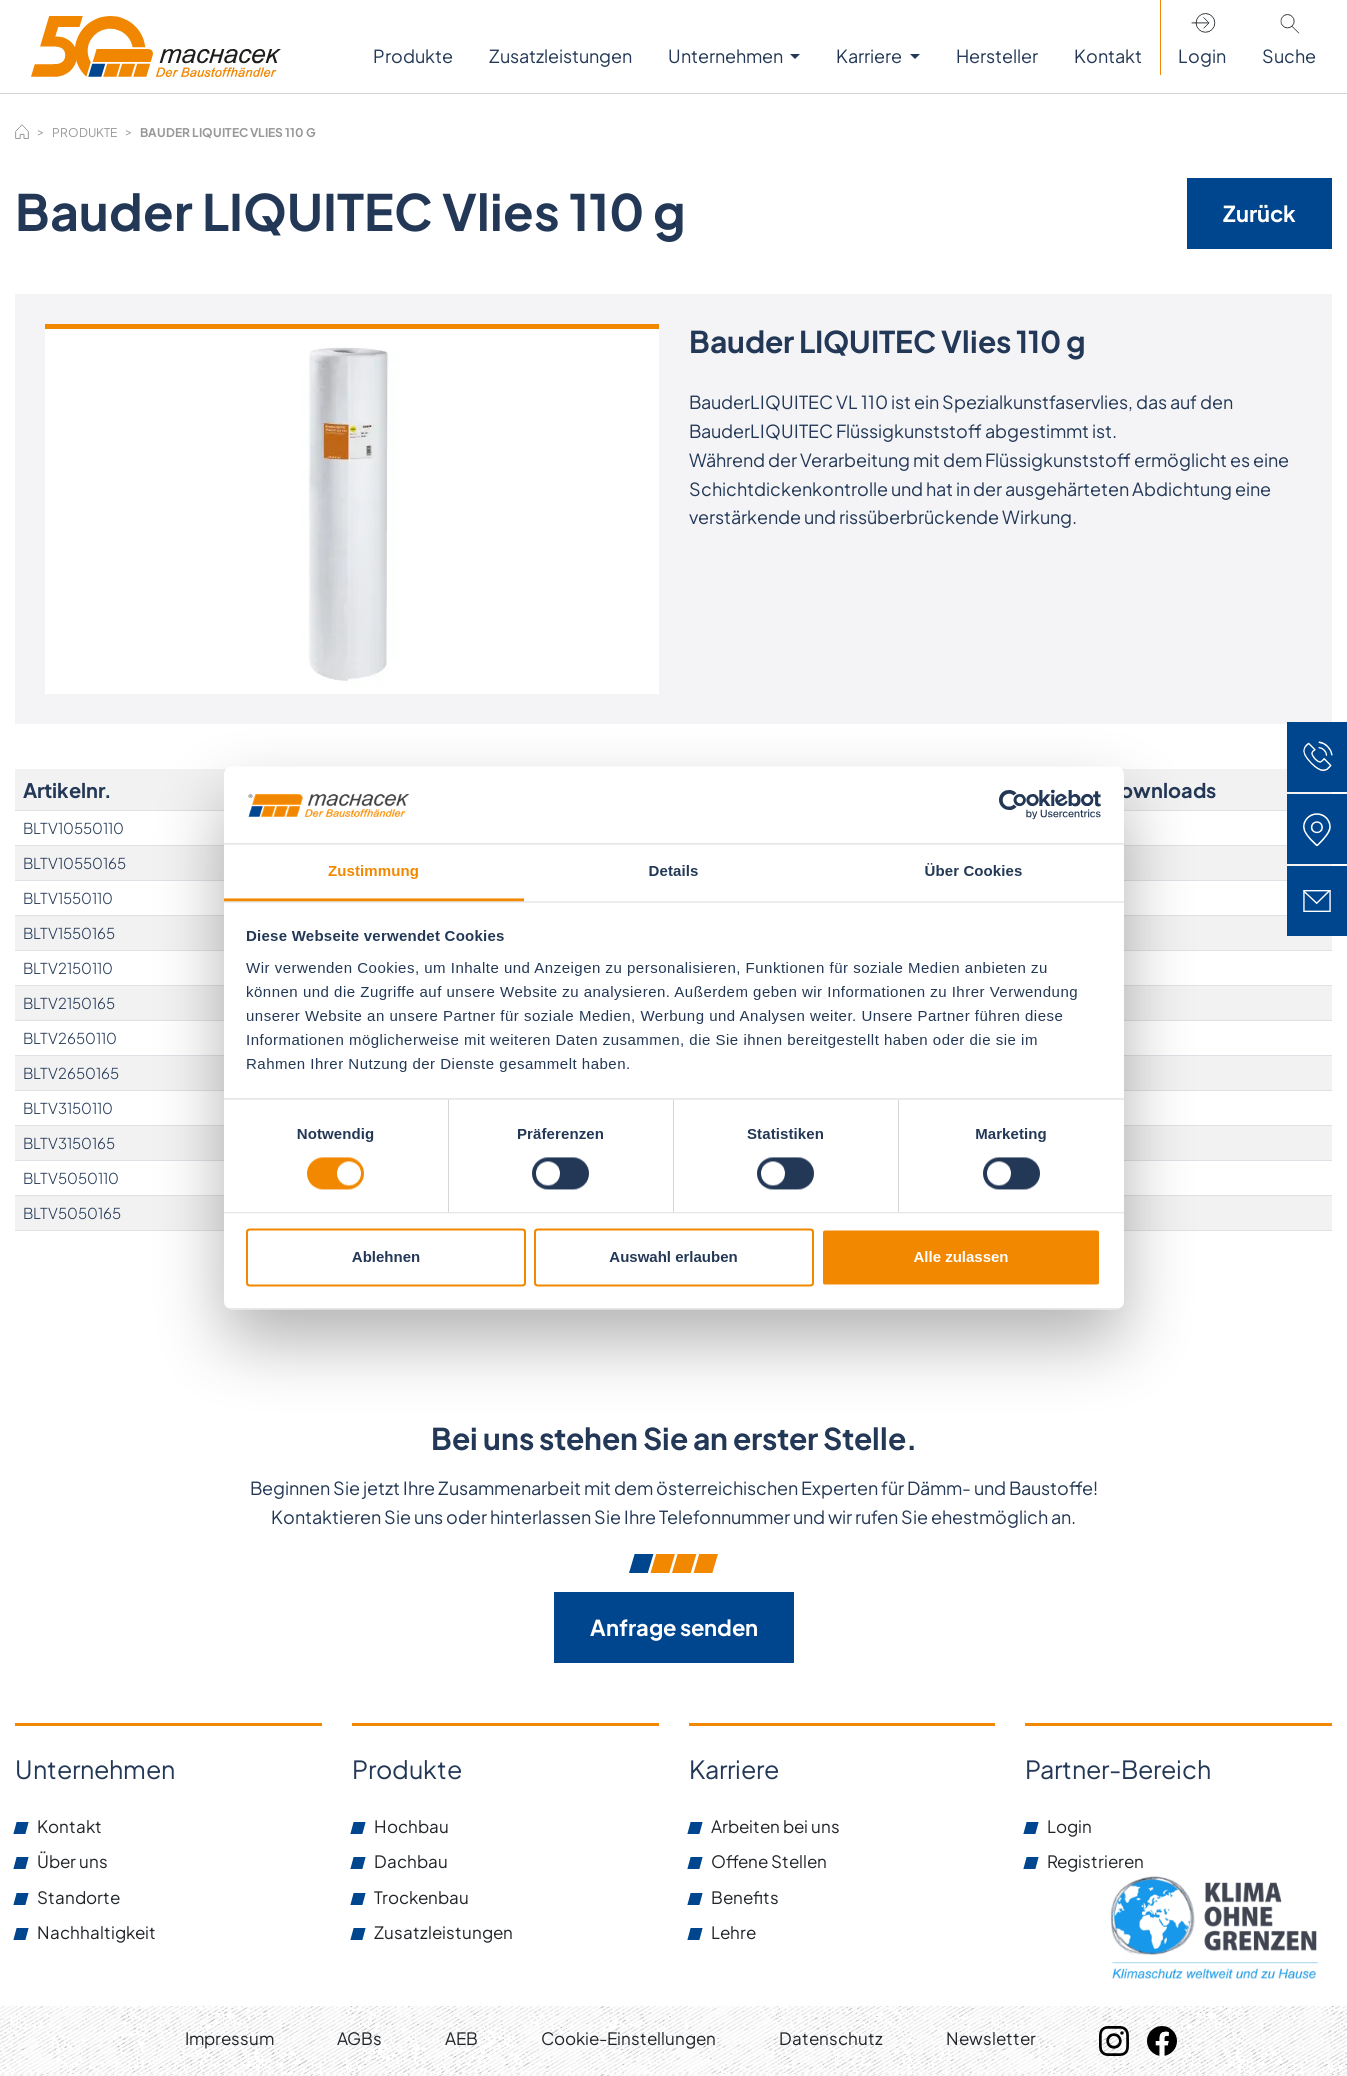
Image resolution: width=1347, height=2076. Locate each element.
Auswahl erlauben (673, 1256)
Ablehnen (386, 1256)
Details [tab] (674, 870)
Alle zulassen (960, 1256)
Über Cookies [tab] (974, 870)
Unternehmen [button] (727, 55)
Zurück (1259, 213)
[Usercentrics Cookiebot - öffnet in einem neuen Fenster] (1013, 805)
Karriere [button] (870, 55)
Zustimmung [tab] (373, 870)
